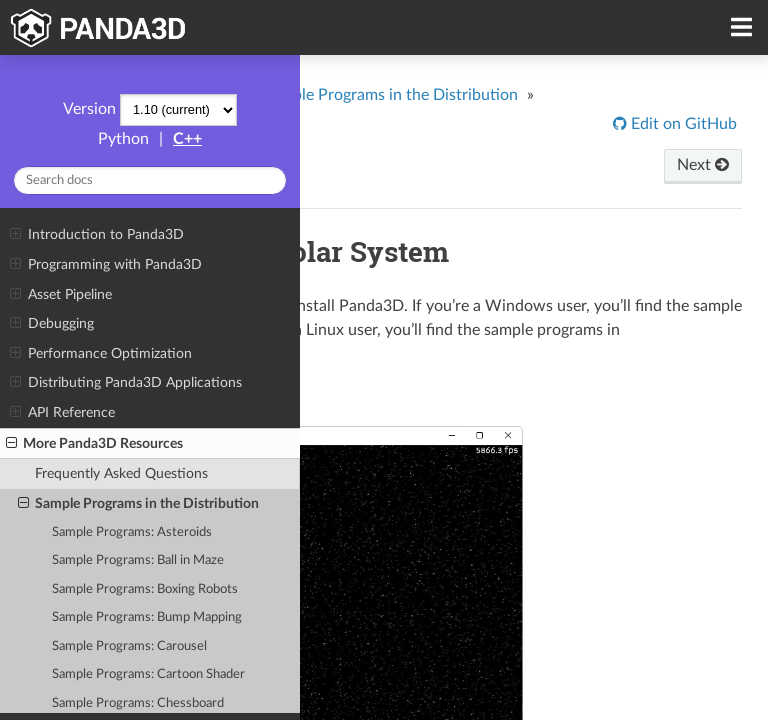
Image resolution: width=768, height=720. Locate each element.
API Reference (62, 413)
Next (703, 165)
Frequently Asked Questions (121, 473)
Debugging (51, 324)
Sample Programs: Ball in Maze (138, 560)
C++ (187, 139)
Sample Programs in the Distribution (138, 504)
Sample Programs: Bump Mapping (147, 617)
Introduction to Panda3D (96, 235)
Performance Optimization (100, 354)
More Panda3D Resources (94, 444)
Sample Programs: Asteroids (132, 532)
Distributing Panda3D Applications (125, 383)
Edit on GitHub (682, 124)
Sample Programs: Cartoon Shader (148, 674)
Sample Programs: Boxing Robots (145, 589)
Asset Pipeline (60, 295)
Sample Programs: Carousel (129, 646)
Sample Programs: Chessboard (138, 703)
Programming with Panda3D (105, 265)
